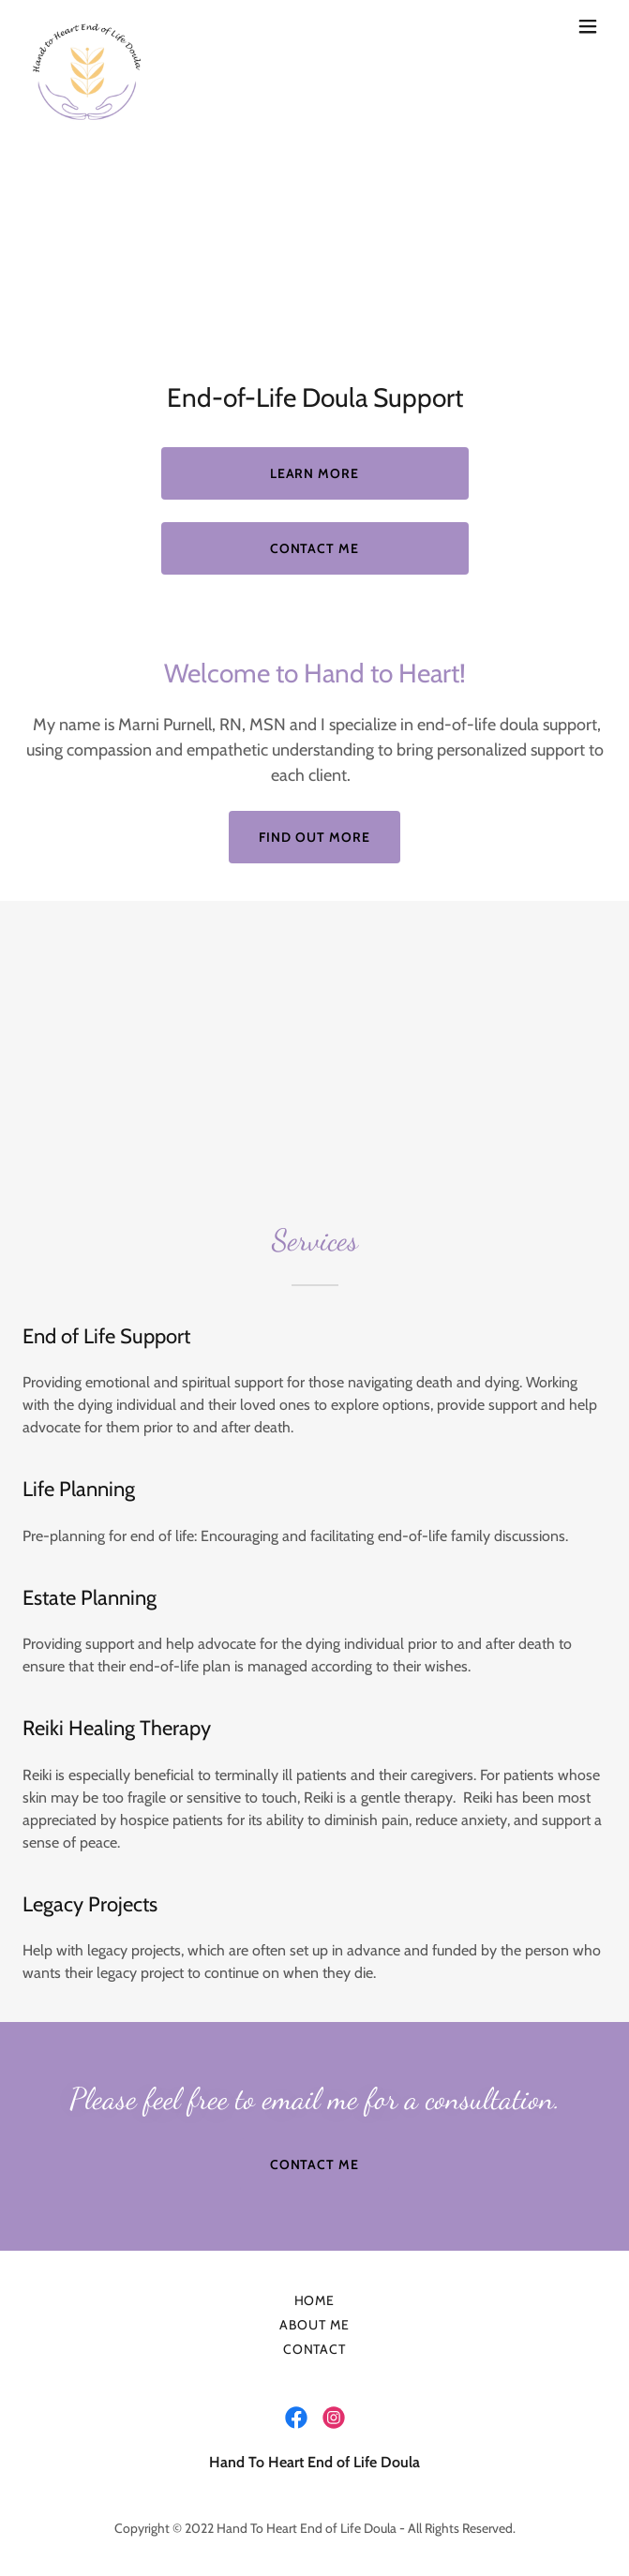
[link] (86, 26)
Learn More (315, 473)
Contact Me (315, 548)
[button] (588, 26)
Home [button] (315, 2300)
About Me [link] (314, 2324)
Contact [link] (315, 2349)
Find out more (314, 837)
